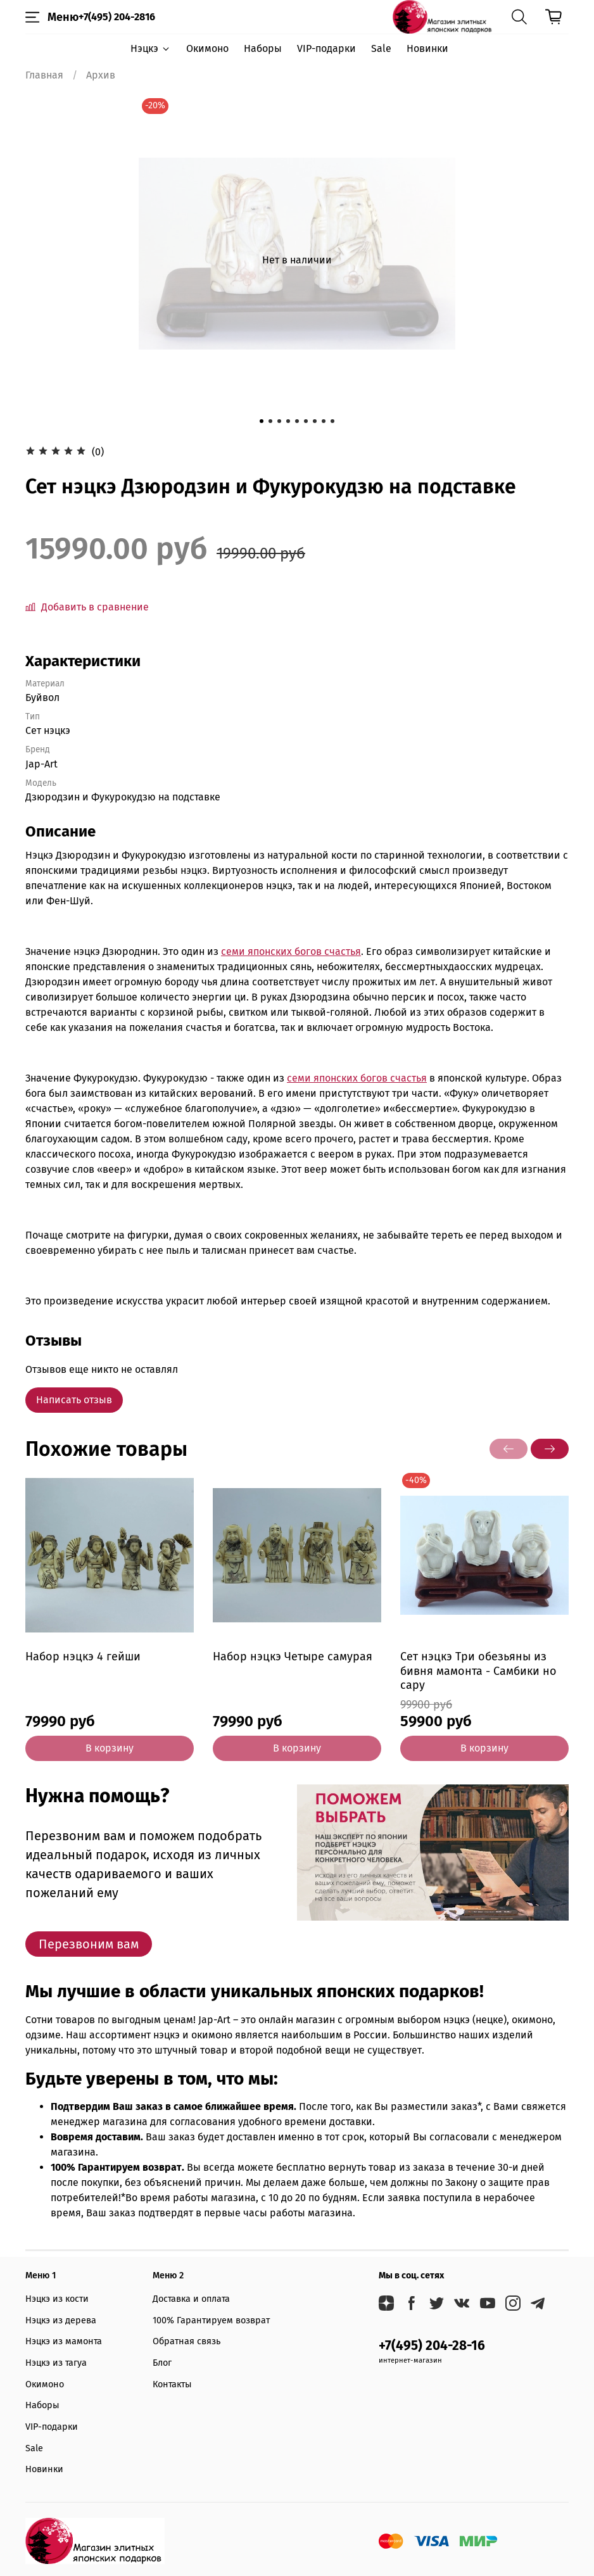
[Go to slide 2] (270, 421)
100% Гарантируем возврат (211, 2320)
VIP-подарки (326, 48)
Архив (100, 75)
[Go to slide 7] (315, 421)
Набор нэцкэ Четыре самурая (292, 1657)
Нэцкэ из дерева (60, 2320)
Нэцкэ (150, 48)
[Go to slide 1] (261, 421)
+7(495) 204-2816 (117, 17)
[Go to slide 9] (332, 421)
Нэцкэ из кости (57, 2299)
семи (234, 951)
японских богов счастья (304, 951)
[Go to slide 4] (288, 421)
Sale (381, 48)
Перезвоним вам (89, 1944)
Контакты (172, 2384)
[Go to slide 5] (297, 421)
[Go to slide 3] (279, 421)
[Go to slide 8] (323, 421)
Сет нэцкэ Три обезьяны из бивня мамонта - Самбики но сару (478, 1671)
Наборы (263, 48)
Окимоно (207, 48)
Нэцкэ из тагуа (56, 2363)
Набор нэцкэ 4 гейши (83, 1657)
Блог (162, 2363)
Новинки (427, 48)
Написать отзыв (74, 1400)
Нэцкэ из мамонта (63, 2341)
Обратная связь (186, 2341)
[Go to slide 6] (306, 421)
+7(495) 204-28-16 (432, 2346)
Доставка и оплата (191, 2299)
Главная (44, 75)
